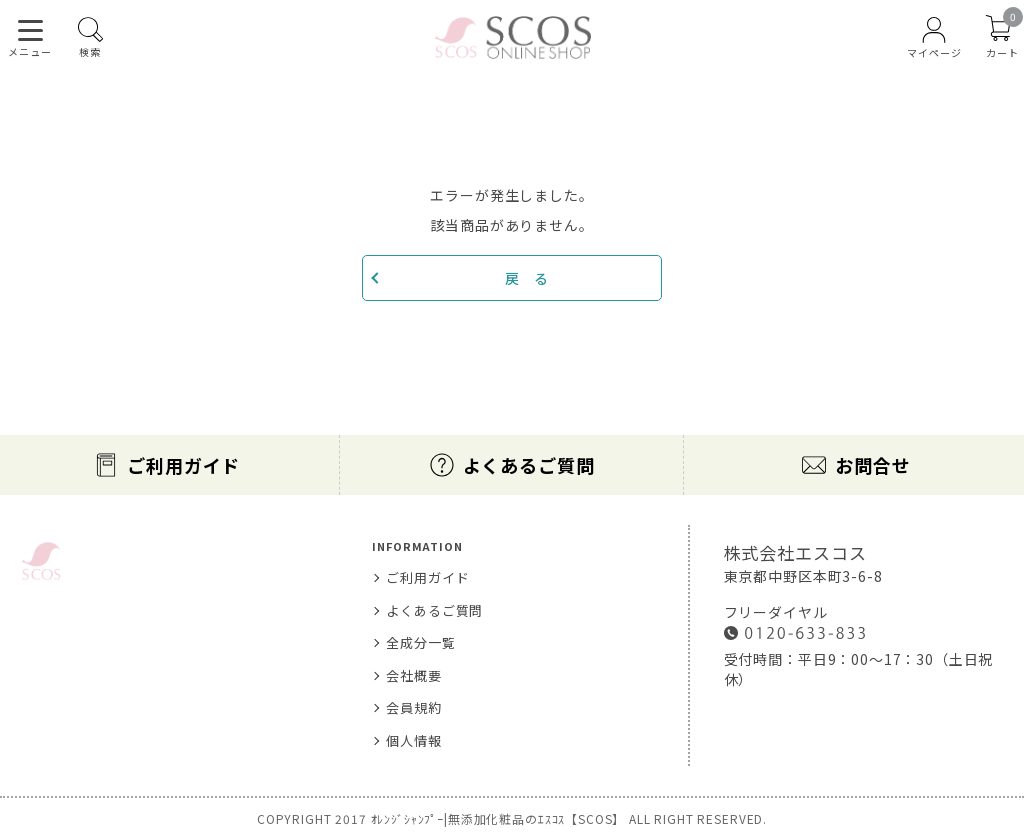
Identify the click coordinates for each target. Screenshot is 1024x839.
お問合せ (872, 465)
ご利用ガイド (183, 465)
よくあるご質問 (529, 465)
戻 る (527, 278)
